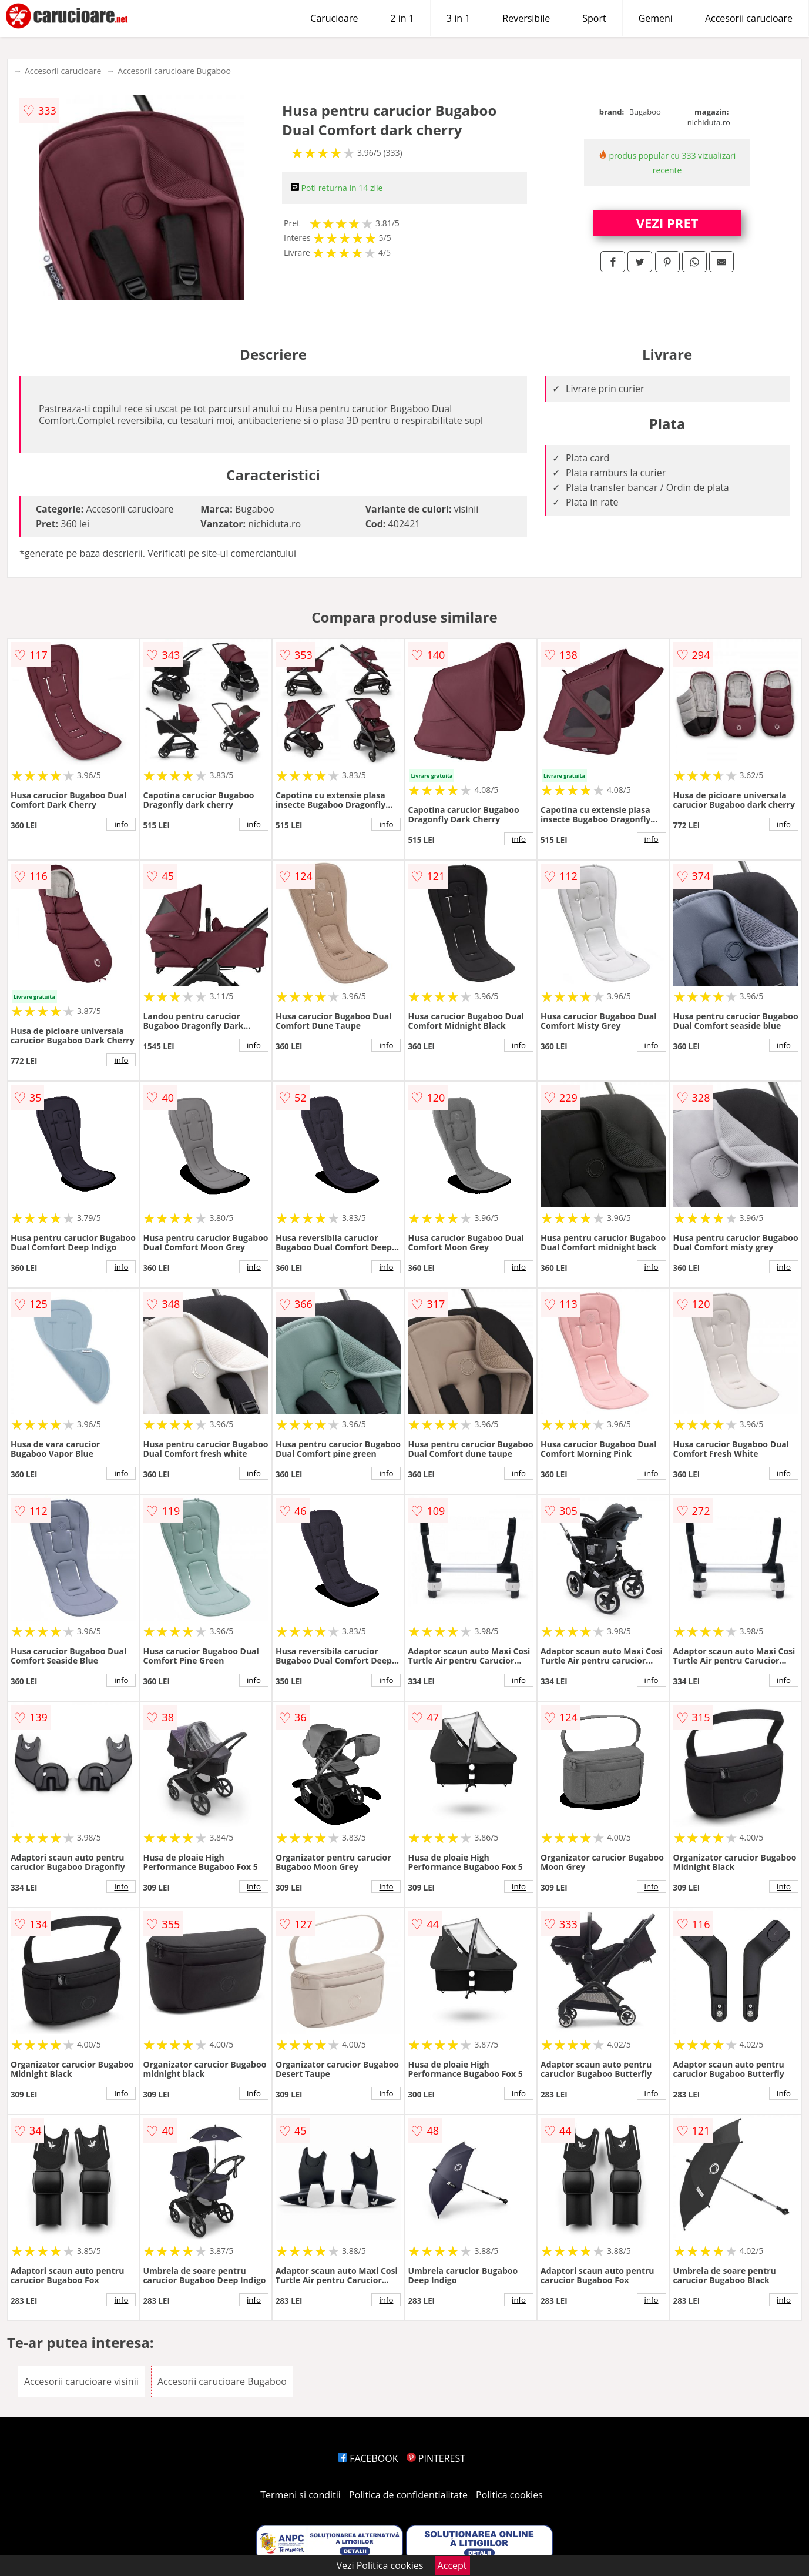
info (121, 824)
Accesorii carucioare (749, 18)
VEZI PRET (667, 223)
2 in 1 (402, 18)
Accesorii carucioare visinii (81, 2381)
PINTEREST (436, 2458)
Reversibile (526, 18)
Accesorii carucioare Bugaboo (174, 70)
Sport (594, 18)
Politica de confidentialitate (408, 2494)
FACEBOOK (368, 2458)
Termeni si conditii (300, 2494)
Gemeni (656, 18)
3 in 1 (458, 18)
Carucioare (334, 18)
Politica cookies (509, 2494)
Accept (452, 2565)
